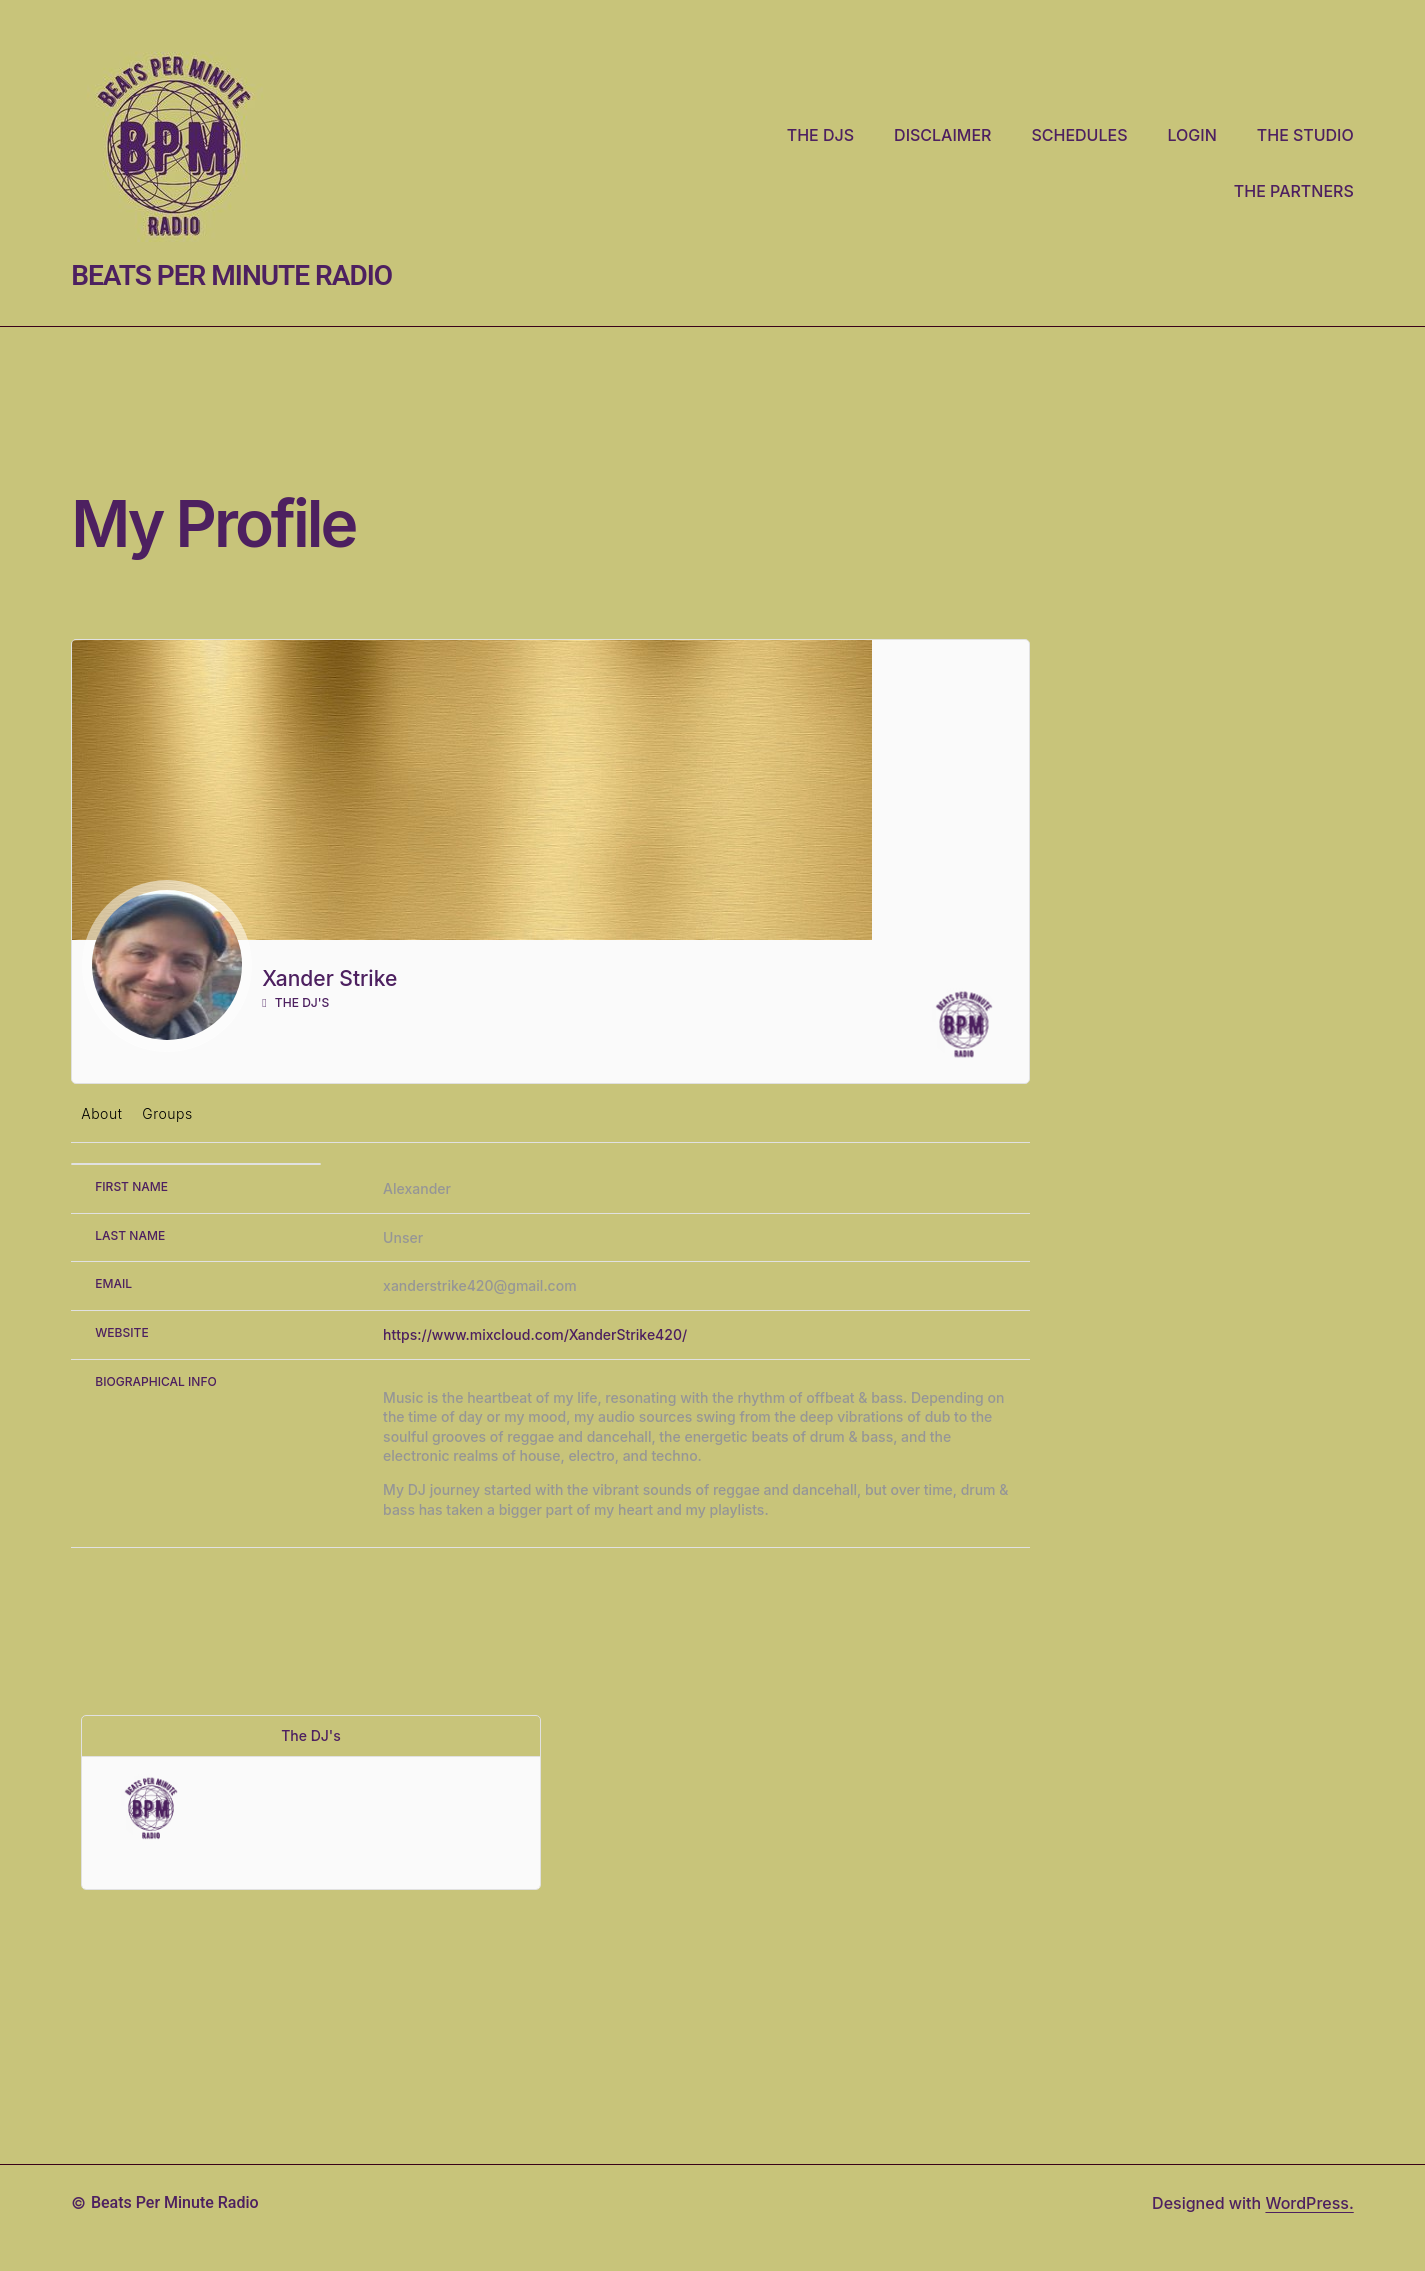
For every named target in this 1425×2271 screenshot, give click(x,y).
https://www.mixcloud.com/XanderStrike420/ (535, 1334)
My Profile (213, 524)
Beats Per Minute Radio (231, 275)
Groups (167, 1113)
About (101, 1113)
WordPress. (1309, 2203)
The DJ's (295, 1002)
